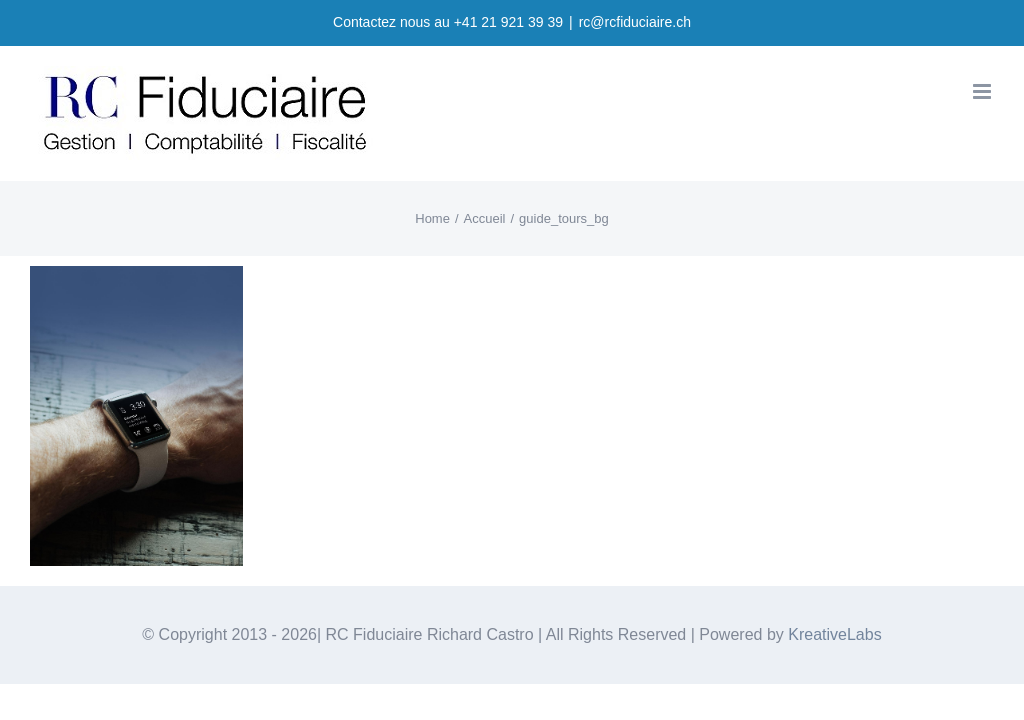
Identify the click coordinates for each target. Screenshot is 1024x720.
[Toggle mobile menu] (983, 91)
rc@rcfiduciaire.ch (635, 22)
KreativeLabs (834, 634)
